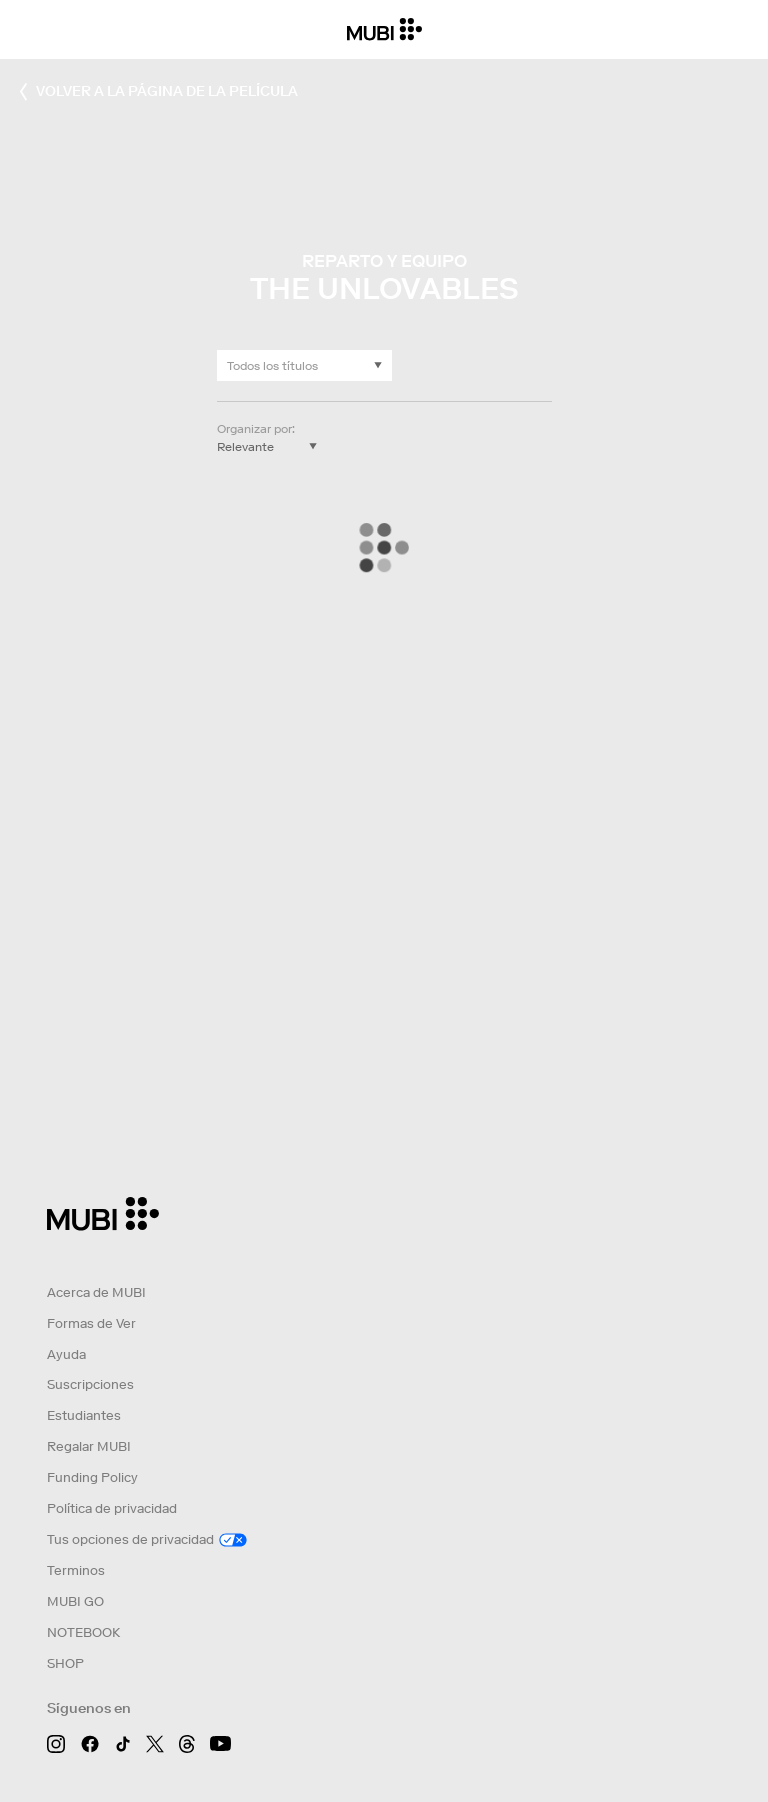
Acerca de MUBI (96, 1292)
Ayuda (66, 1354)
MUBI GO (75, 1601)
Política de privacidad (112, 1508)
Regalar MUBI (89, 1446)
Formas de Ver (91, 1323)
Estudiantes (84, 1415)
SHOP (65, 1663)
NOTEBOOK (83, 1632)
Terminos (76, 1570)
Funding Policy (92, 1477)
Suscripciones (90, 1384)
